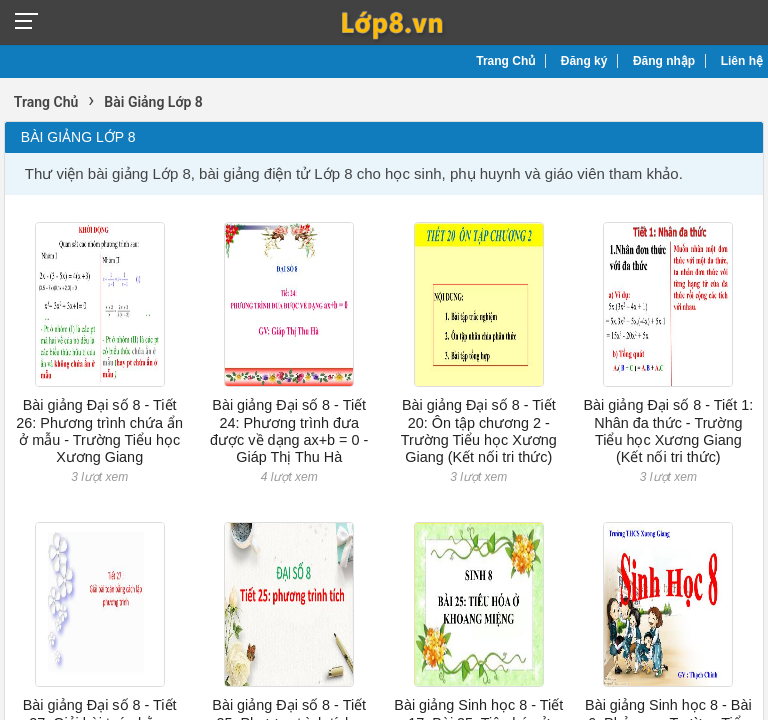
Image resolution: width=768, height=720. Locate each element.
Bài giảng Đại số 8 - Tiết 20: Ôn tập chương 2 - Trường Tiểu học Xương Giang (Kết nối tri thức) (479, 431)
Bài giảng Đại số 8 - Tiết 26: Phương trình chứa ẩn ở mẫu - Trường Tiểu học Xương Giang (99, 431)
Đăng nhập (664, 61)
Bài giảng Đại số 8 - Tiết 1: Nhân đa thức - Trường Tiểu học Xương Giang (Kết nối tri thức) (668, 431)
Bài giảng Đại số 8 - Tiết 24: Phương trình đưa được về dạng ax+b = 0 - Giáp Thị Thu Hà (289, 431)
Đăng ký (584, 61)
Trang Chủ (505, 61)
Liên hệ (742, 61)
